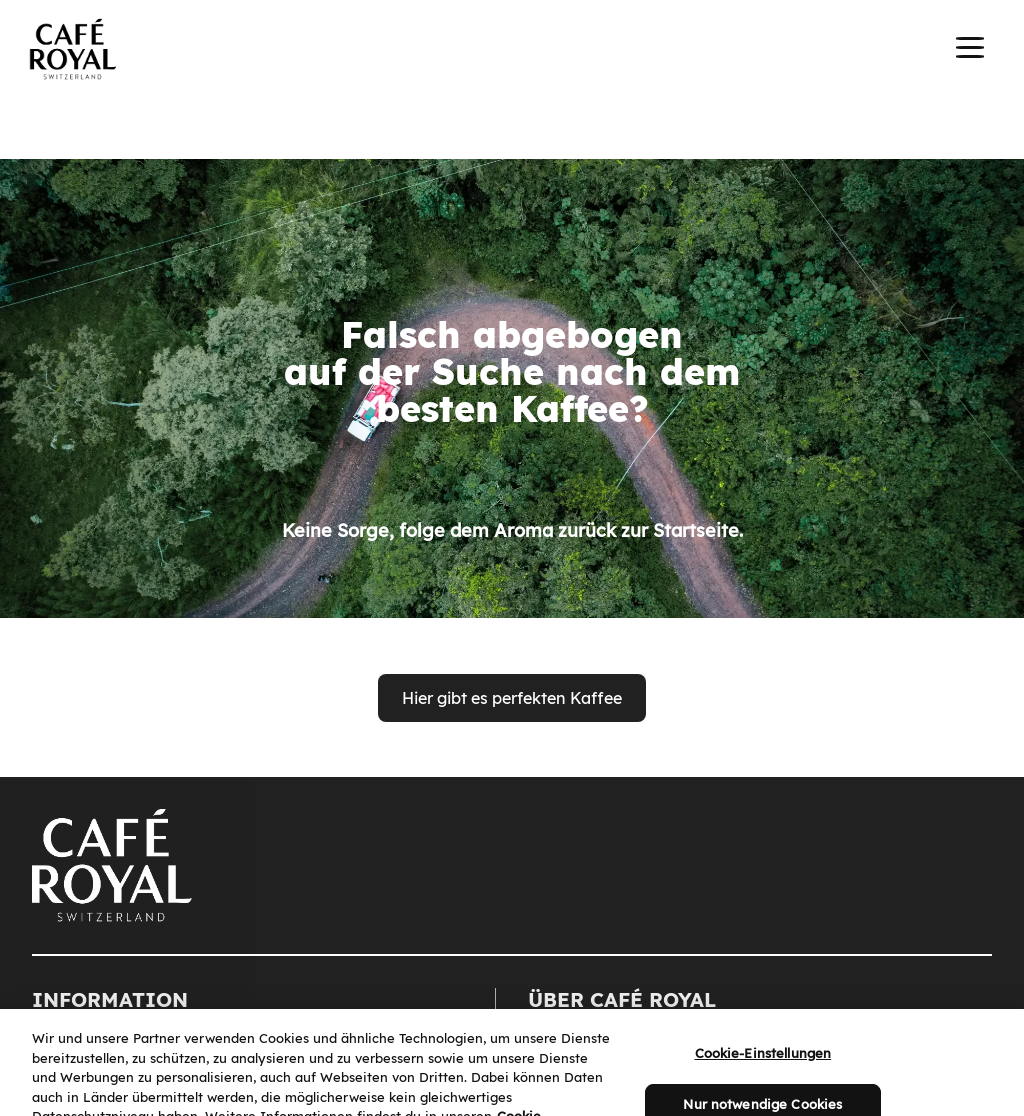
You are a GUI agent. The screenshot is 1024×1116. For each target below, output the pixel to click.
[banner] (512, 52)
